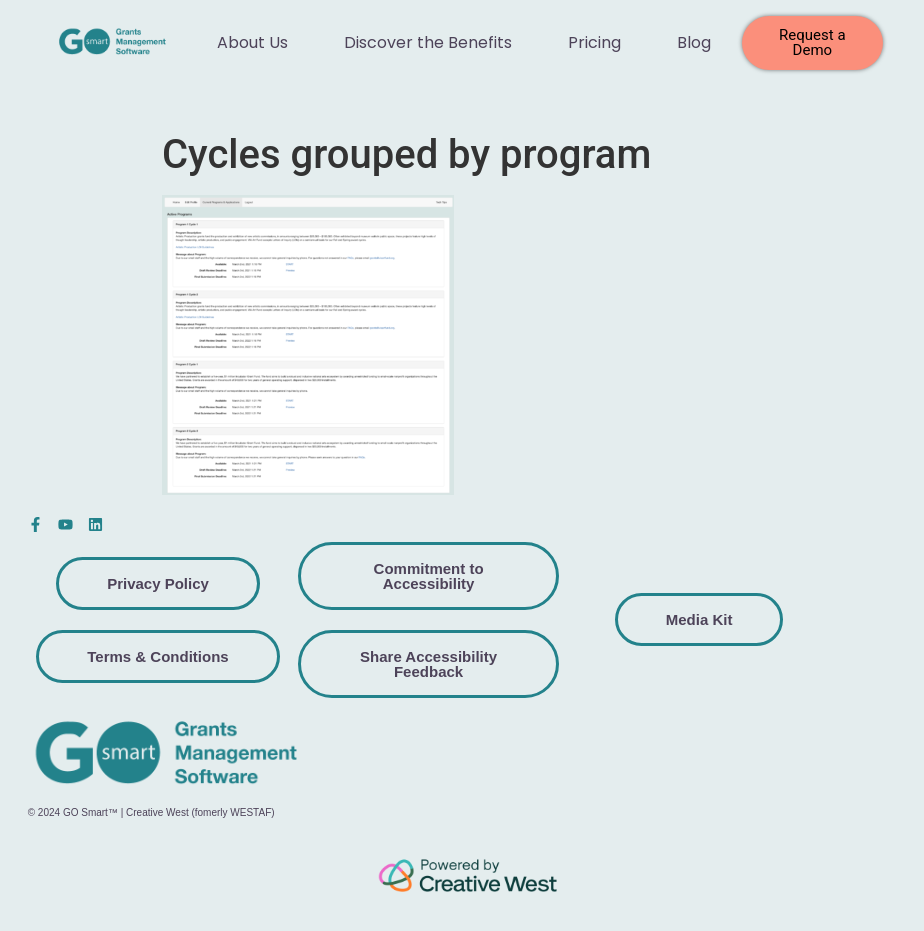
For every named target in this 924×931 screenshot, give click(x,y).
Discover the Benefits (428, 42)
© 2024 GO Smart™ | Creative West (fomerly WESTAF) (151, 812)
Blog (694, 42)
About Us (252, 42)
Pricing (594, 42)
